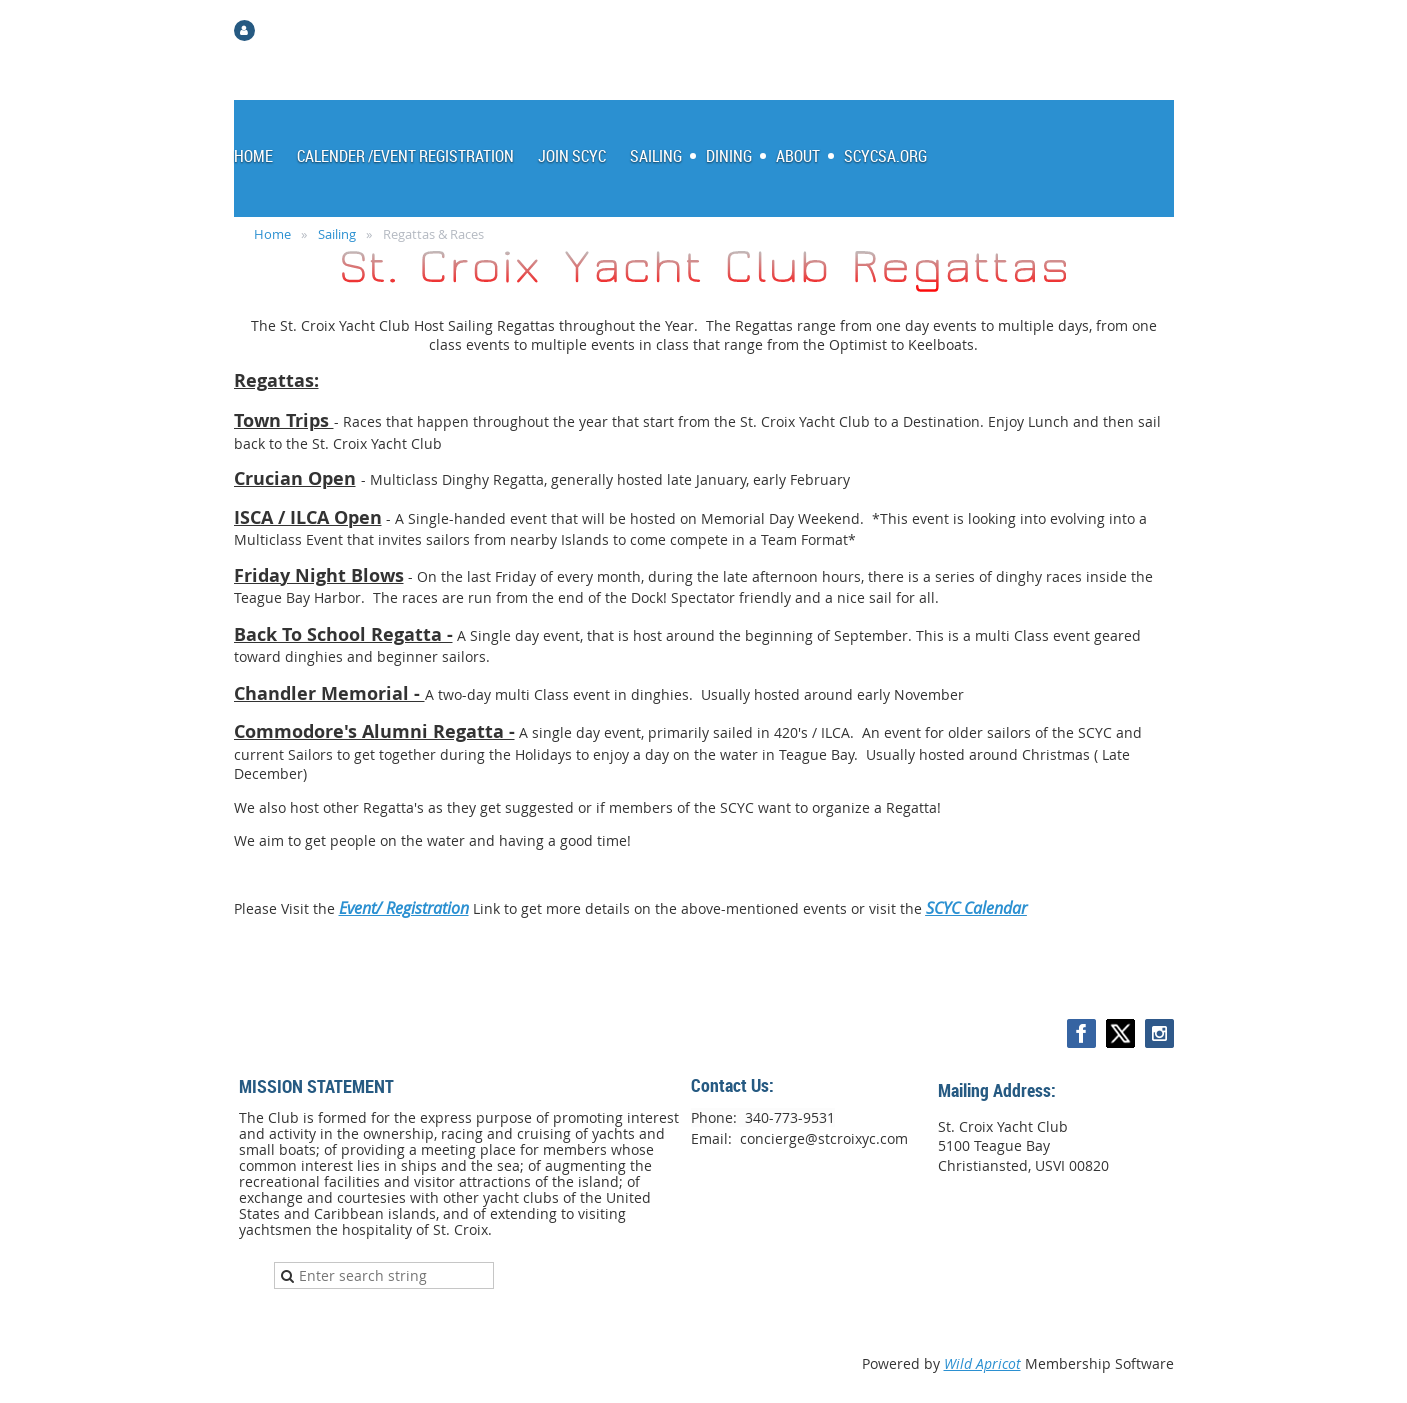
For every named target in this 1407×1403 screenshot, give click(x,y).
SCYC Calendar (976, 908)
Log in (280, 29)
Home (272, 234)
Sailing (337, 234)
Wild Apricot (982, 1363)
